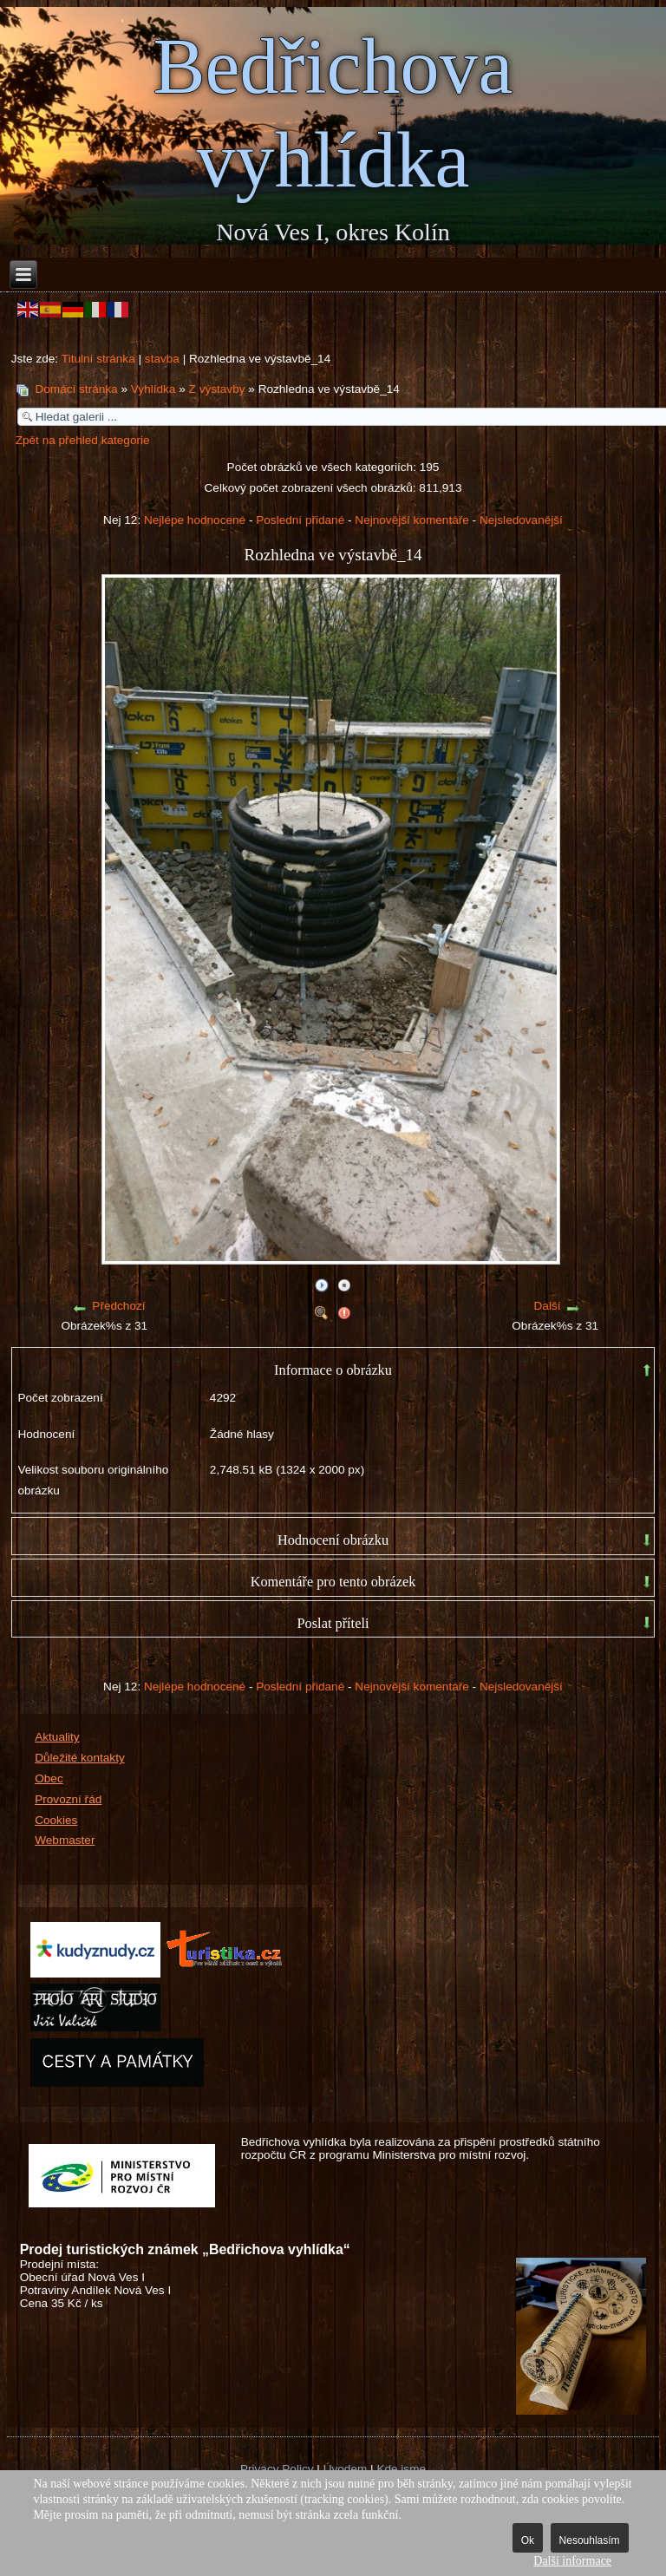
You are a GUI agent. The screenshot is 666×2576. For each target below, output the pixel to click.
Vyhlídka (153, 389)
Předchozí (118, 1305)
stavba (162, 358)
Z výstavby (217, 389)
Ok (527, 2540)
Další (547, 1305)
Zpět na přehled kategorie (83, 440)
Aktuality (57, 1736)
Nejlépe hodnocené (194, 519)
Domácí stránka (76, 389)
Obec (49, 1778)
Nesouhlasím (589, 2540)
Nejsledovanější (521, 519)
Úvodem (345, 2468)
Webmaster (65, 1840)
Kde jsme (401, 2468)
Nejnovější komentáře (411, 519)
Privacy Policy (277, 2468)
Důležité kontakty (80, 1757)
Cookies (56, 1820)
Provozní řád (68, 1799)
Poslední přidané (300, 519)
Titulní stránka (98, 358)
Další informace (572, 2560)
